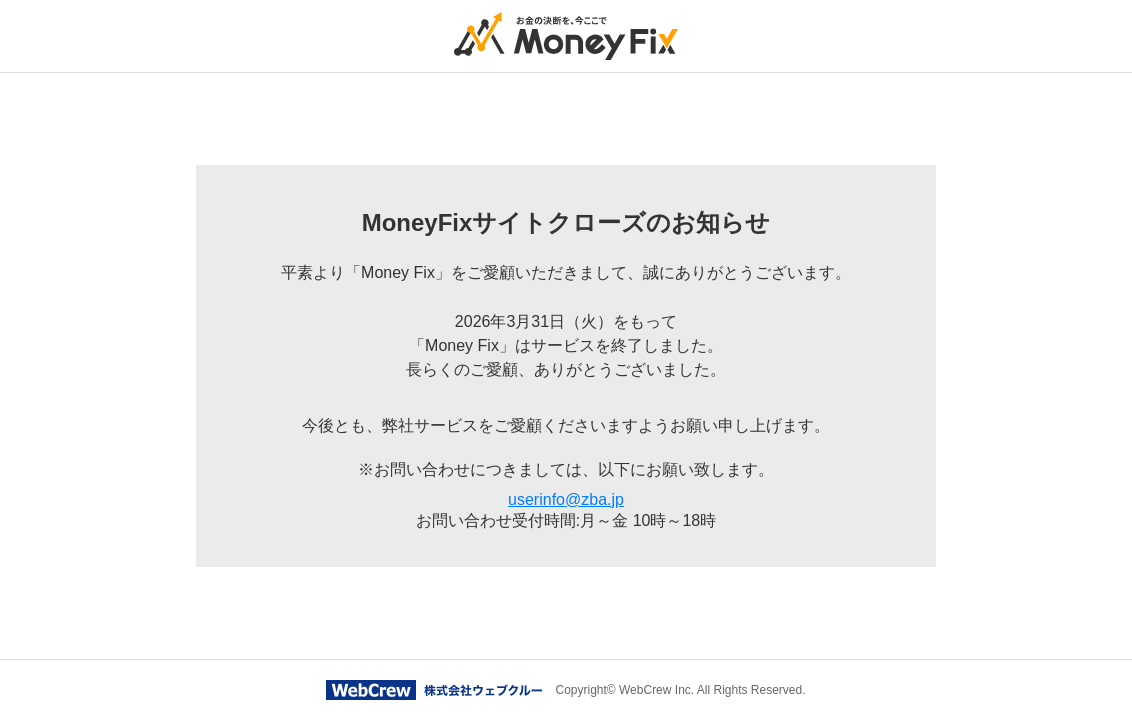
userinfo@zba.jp (566, 499)
